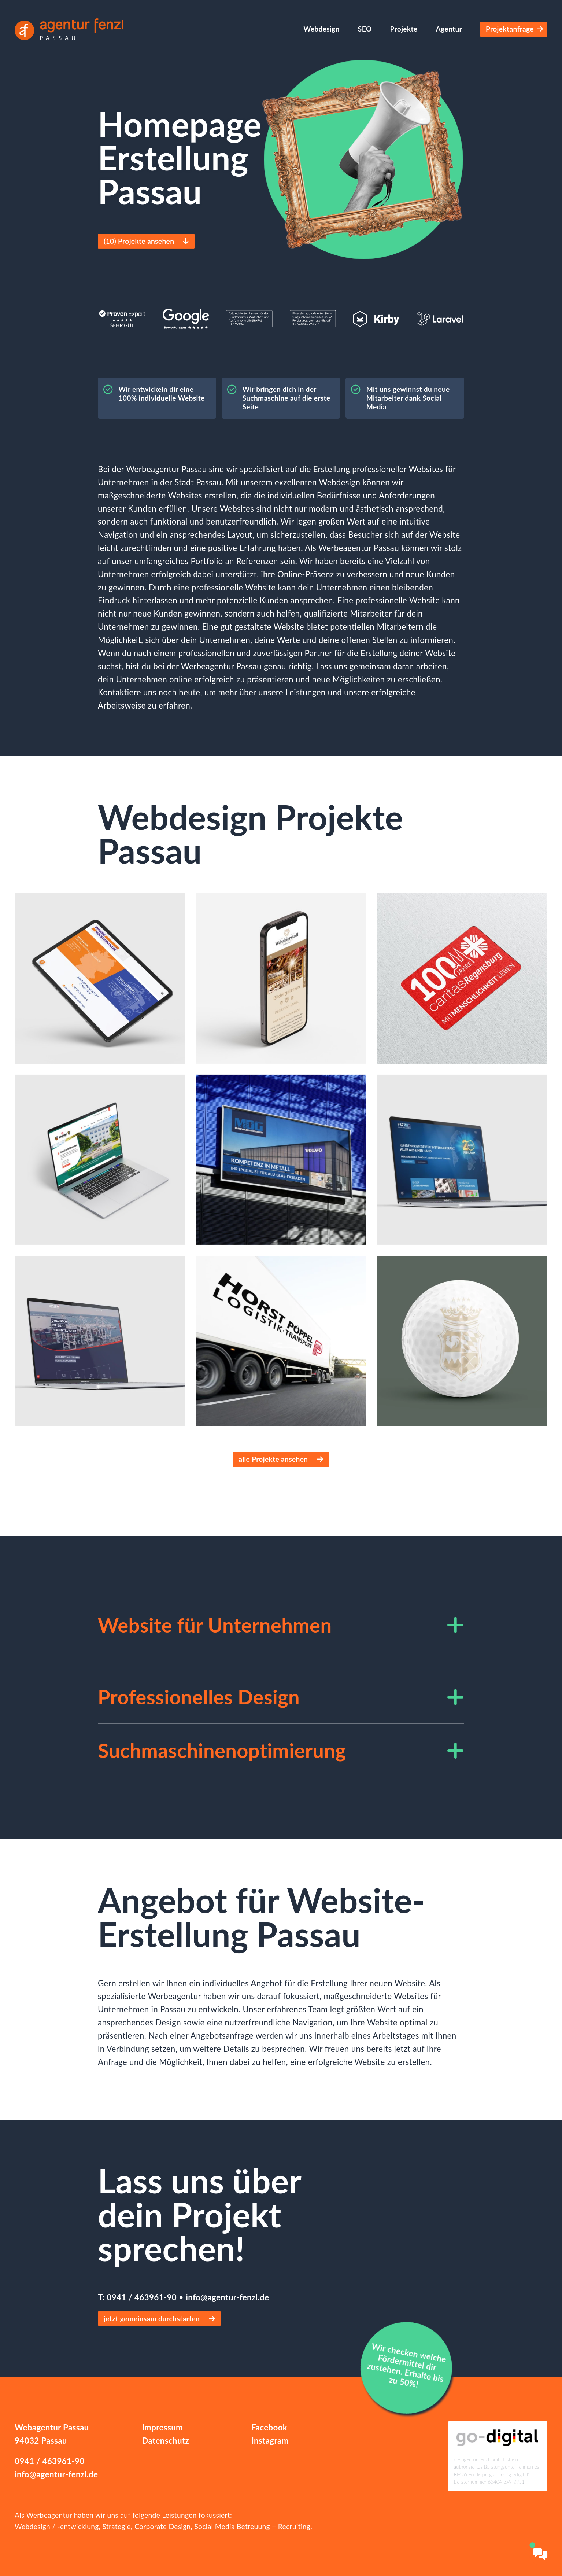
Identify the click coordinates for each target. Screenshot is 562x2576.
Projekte (404, 29)
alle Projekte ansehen (281, 1459)
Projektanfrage (513, 29)
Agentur (449, 29)
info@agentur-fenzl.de (227, 2297)
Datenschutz (165, 2441)
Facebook (269, 2427)
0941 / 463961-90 (142, 2297)
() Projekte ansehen (144, 241)
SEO (365, 29)
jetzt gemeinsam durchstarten (159, 2318)
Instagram (270, 2441)
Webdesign (321, 29)
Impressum (162, 2427)
